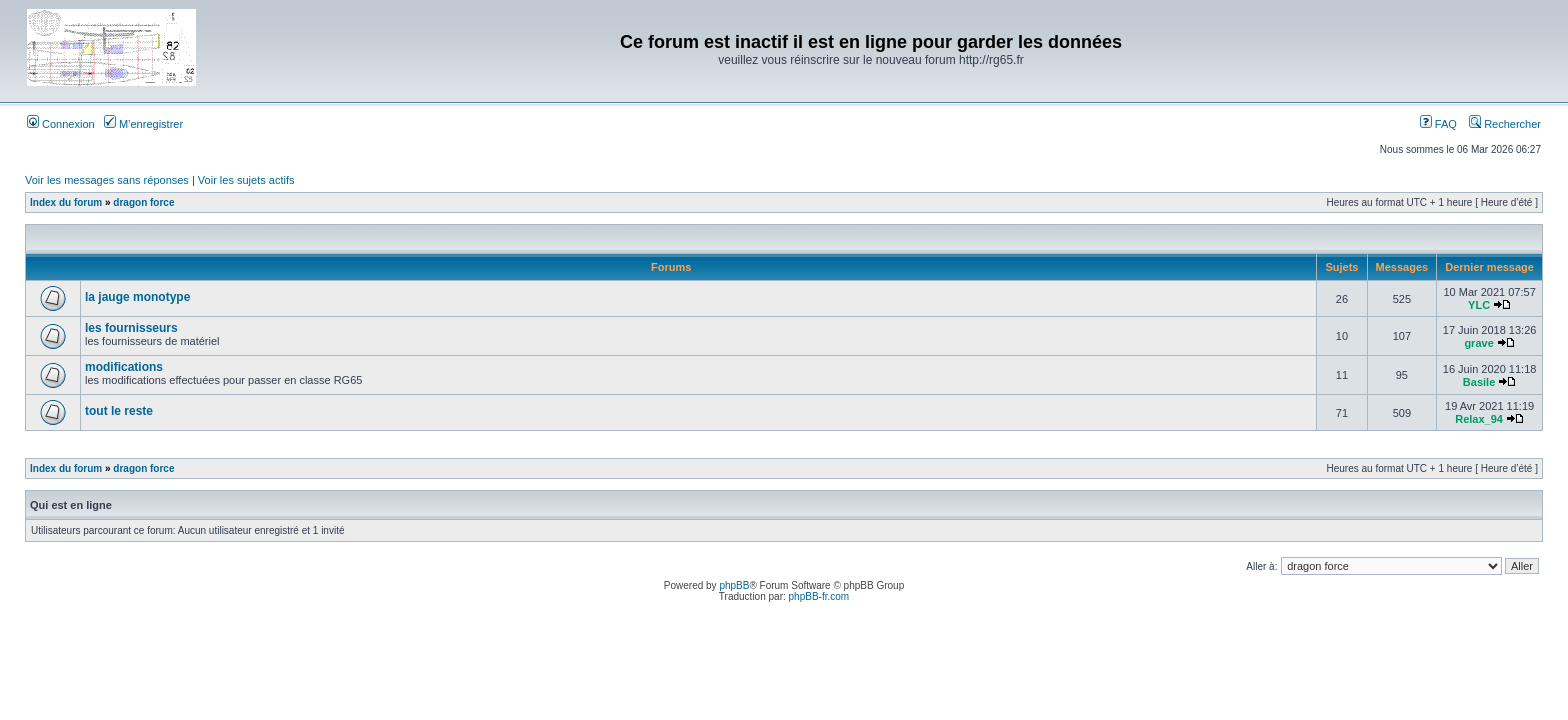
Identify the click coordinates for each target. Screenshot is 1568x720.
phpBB (734, 585)
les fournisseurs (131, 328)
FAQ (1438, 124)
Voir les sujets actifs (246, 180)
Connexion (61, 124)
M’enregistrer (143, 124)
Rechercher (1505, 124)
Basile (1479, 382)
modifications (124, 367)
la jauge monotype (137, 297)
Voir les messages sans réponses (107, 180)
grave (1478, 343)
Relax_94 (1479, 419)
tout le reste (119, 411)
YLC (1479, 305)
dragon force (143, 202)
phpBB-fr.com (819, 596)
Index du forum (66, 202)
